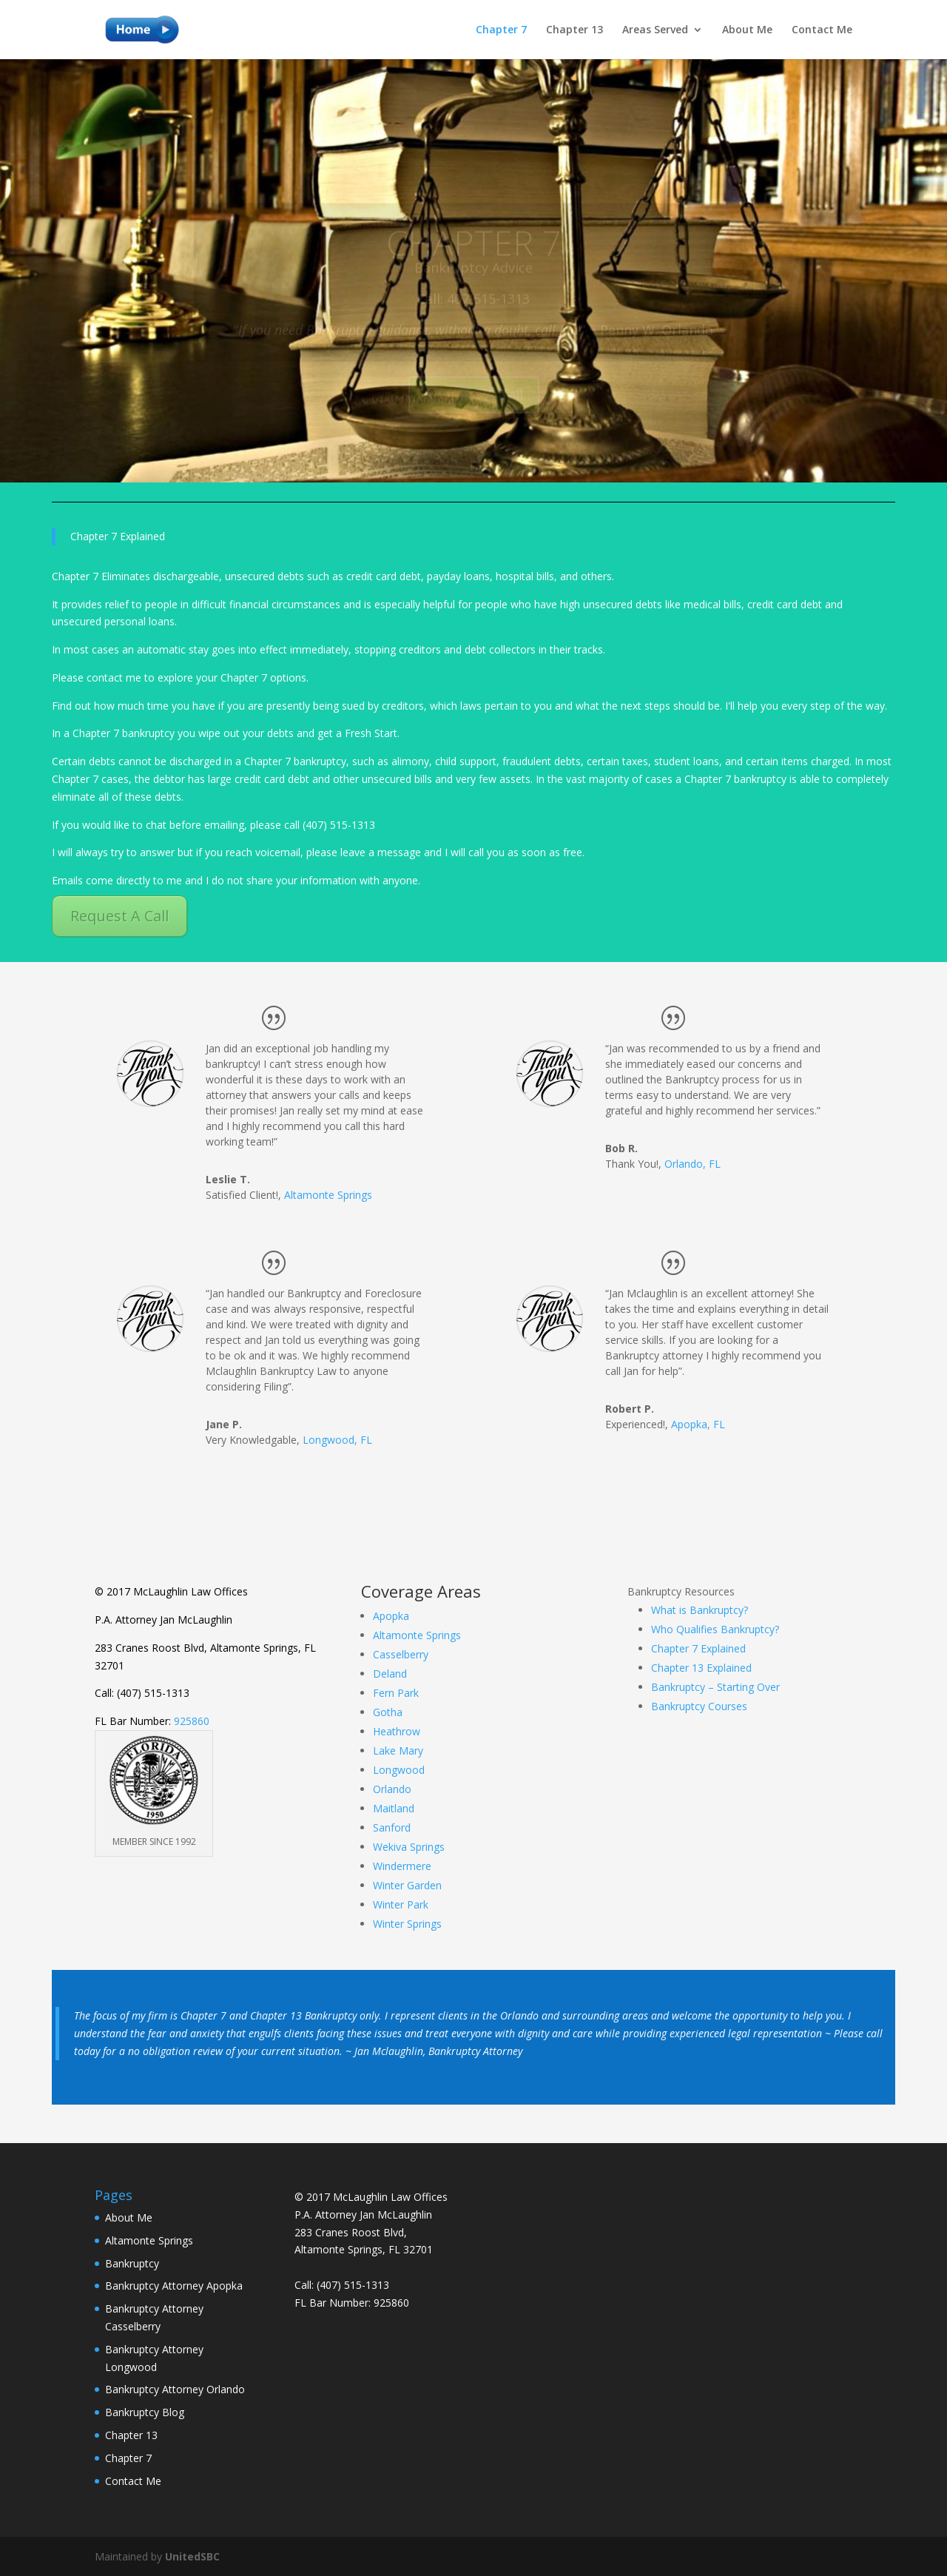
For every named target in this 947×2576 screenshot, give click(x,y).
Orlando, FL (692, 1164)
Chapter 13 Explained (701, 1668)
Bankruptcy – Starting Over (715, 1687)
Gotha (387, 1712)
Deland (390, 1674)
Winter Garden (407, 1885)
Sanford (392, 1827)
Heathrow (396, 1731)
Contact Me (822, 30)
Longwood (399, 1770)
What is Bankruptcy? (699, 1610)
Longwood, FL (337, 1440)
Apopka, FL (698, 1424)
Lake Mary (398, 1750)
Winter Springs (407, 1924)
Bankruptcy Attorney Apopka (174, 2286)
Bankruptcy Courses (699, 1706)
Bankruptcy (132, 2263)
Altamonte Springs (328, 1195)
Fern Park (396, 1693)
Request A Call (119, 916)
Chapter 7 (501, 30)
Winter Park (400, 1904)
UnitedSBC (192, 2556)
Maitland (393, 1808)
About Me (747, 30)
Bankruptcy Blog (144, 2412)
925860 (191, 1721)
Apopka (391, 1616)
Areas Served (655, 30)
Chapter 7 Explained (698, 1648)
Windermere (402, 1866)
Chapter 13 (574, 30)
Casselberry (400, 1654)
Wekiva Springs (409, 1847)
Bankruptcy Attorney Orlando (175, 2389)
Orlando (392, 1789)
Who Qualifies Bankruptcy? (715, 1629)
